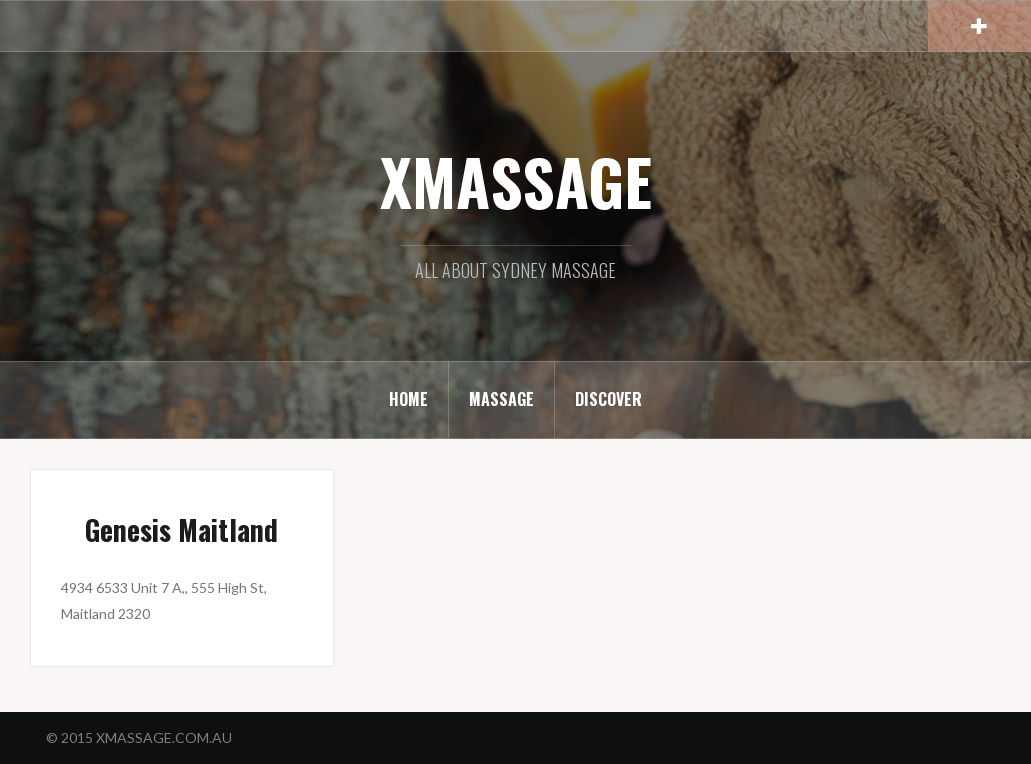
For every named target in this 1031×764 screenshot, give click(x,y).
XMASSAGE (516, 181)
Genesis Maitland (181, 529)
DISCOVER (608, 399)
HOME (408, 399)
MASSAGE (501, 399)
